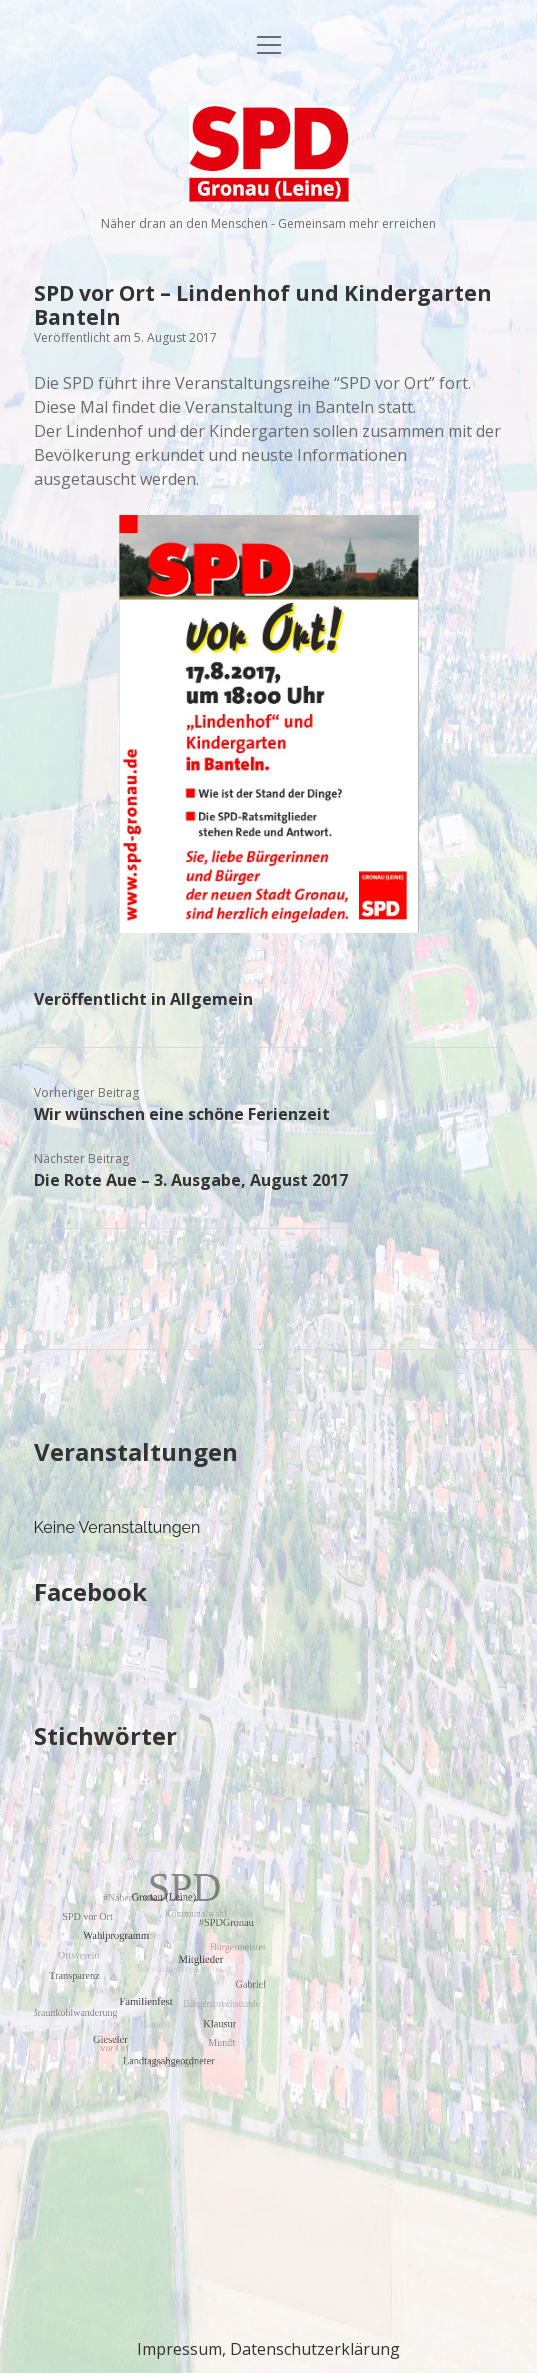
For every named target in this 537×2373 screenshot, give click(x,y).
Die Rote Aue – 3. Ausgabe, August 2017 (191, 1180)
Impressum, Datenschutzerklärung (268, 2349)
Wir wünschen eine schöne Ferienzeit (182, 1114)
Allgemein (211, 999)
